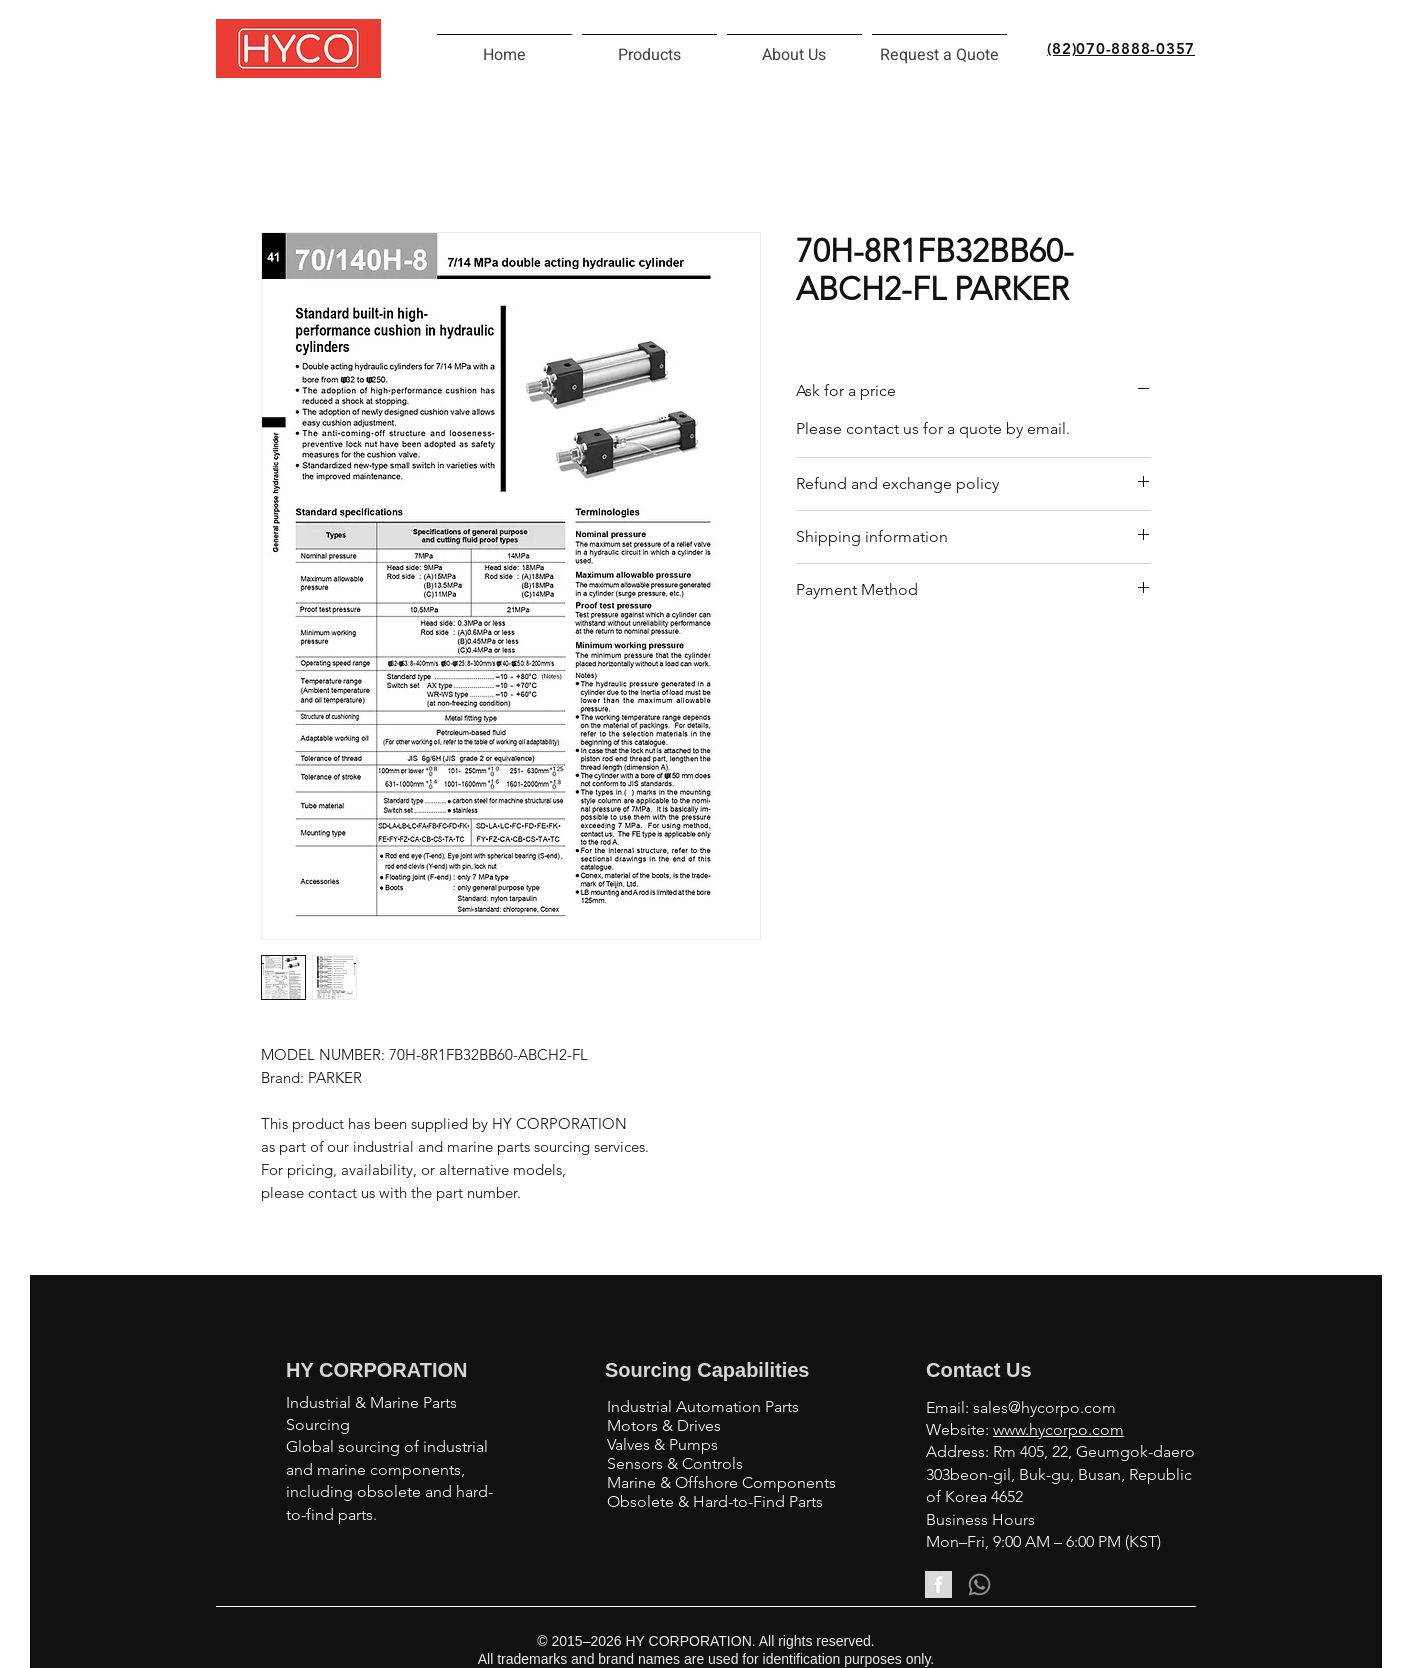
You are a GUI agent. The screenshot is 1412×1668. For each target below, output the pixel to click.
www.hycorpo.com (1058, 1429)
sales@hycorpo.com (1044, 1407)
